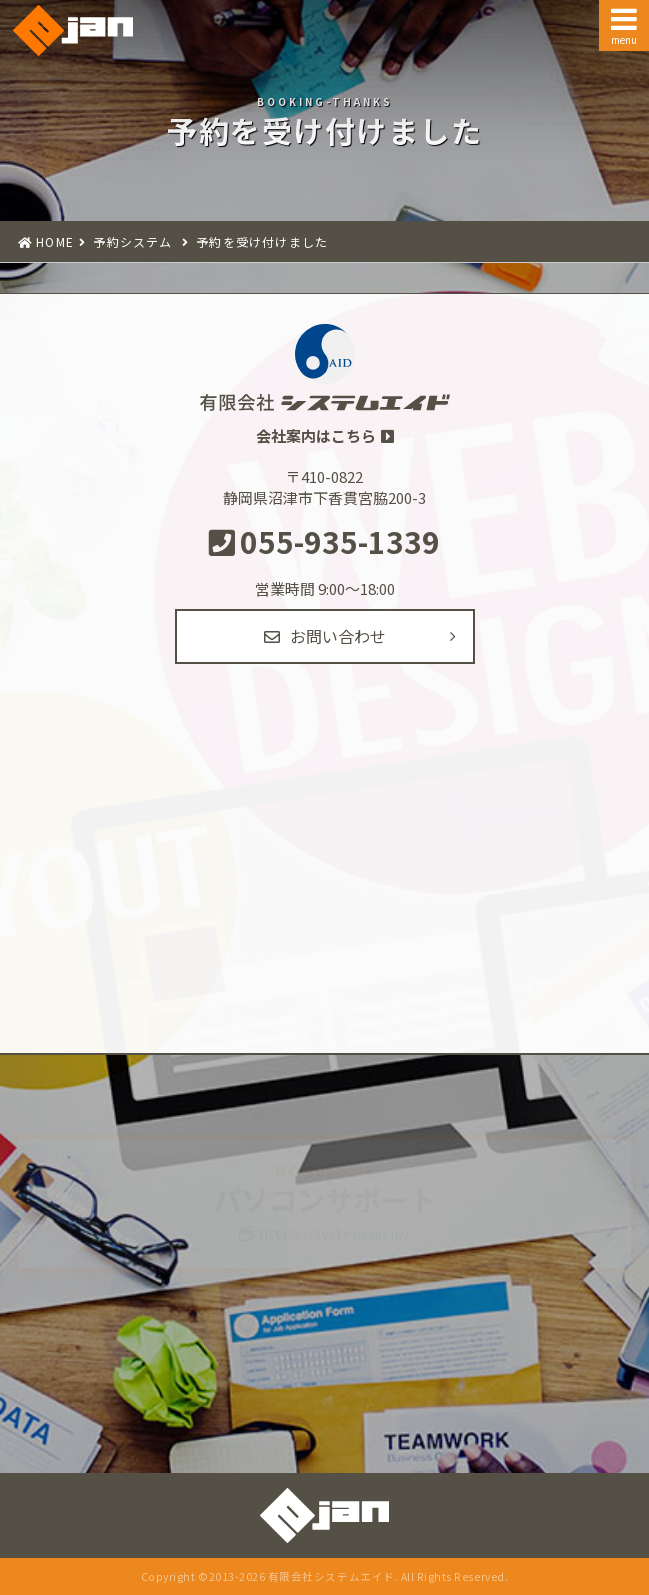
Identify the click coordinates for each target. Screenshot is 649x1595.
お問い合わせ (325, 636)
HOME (55, 241)
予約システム (130, 241)
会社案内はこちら (316, 435)
